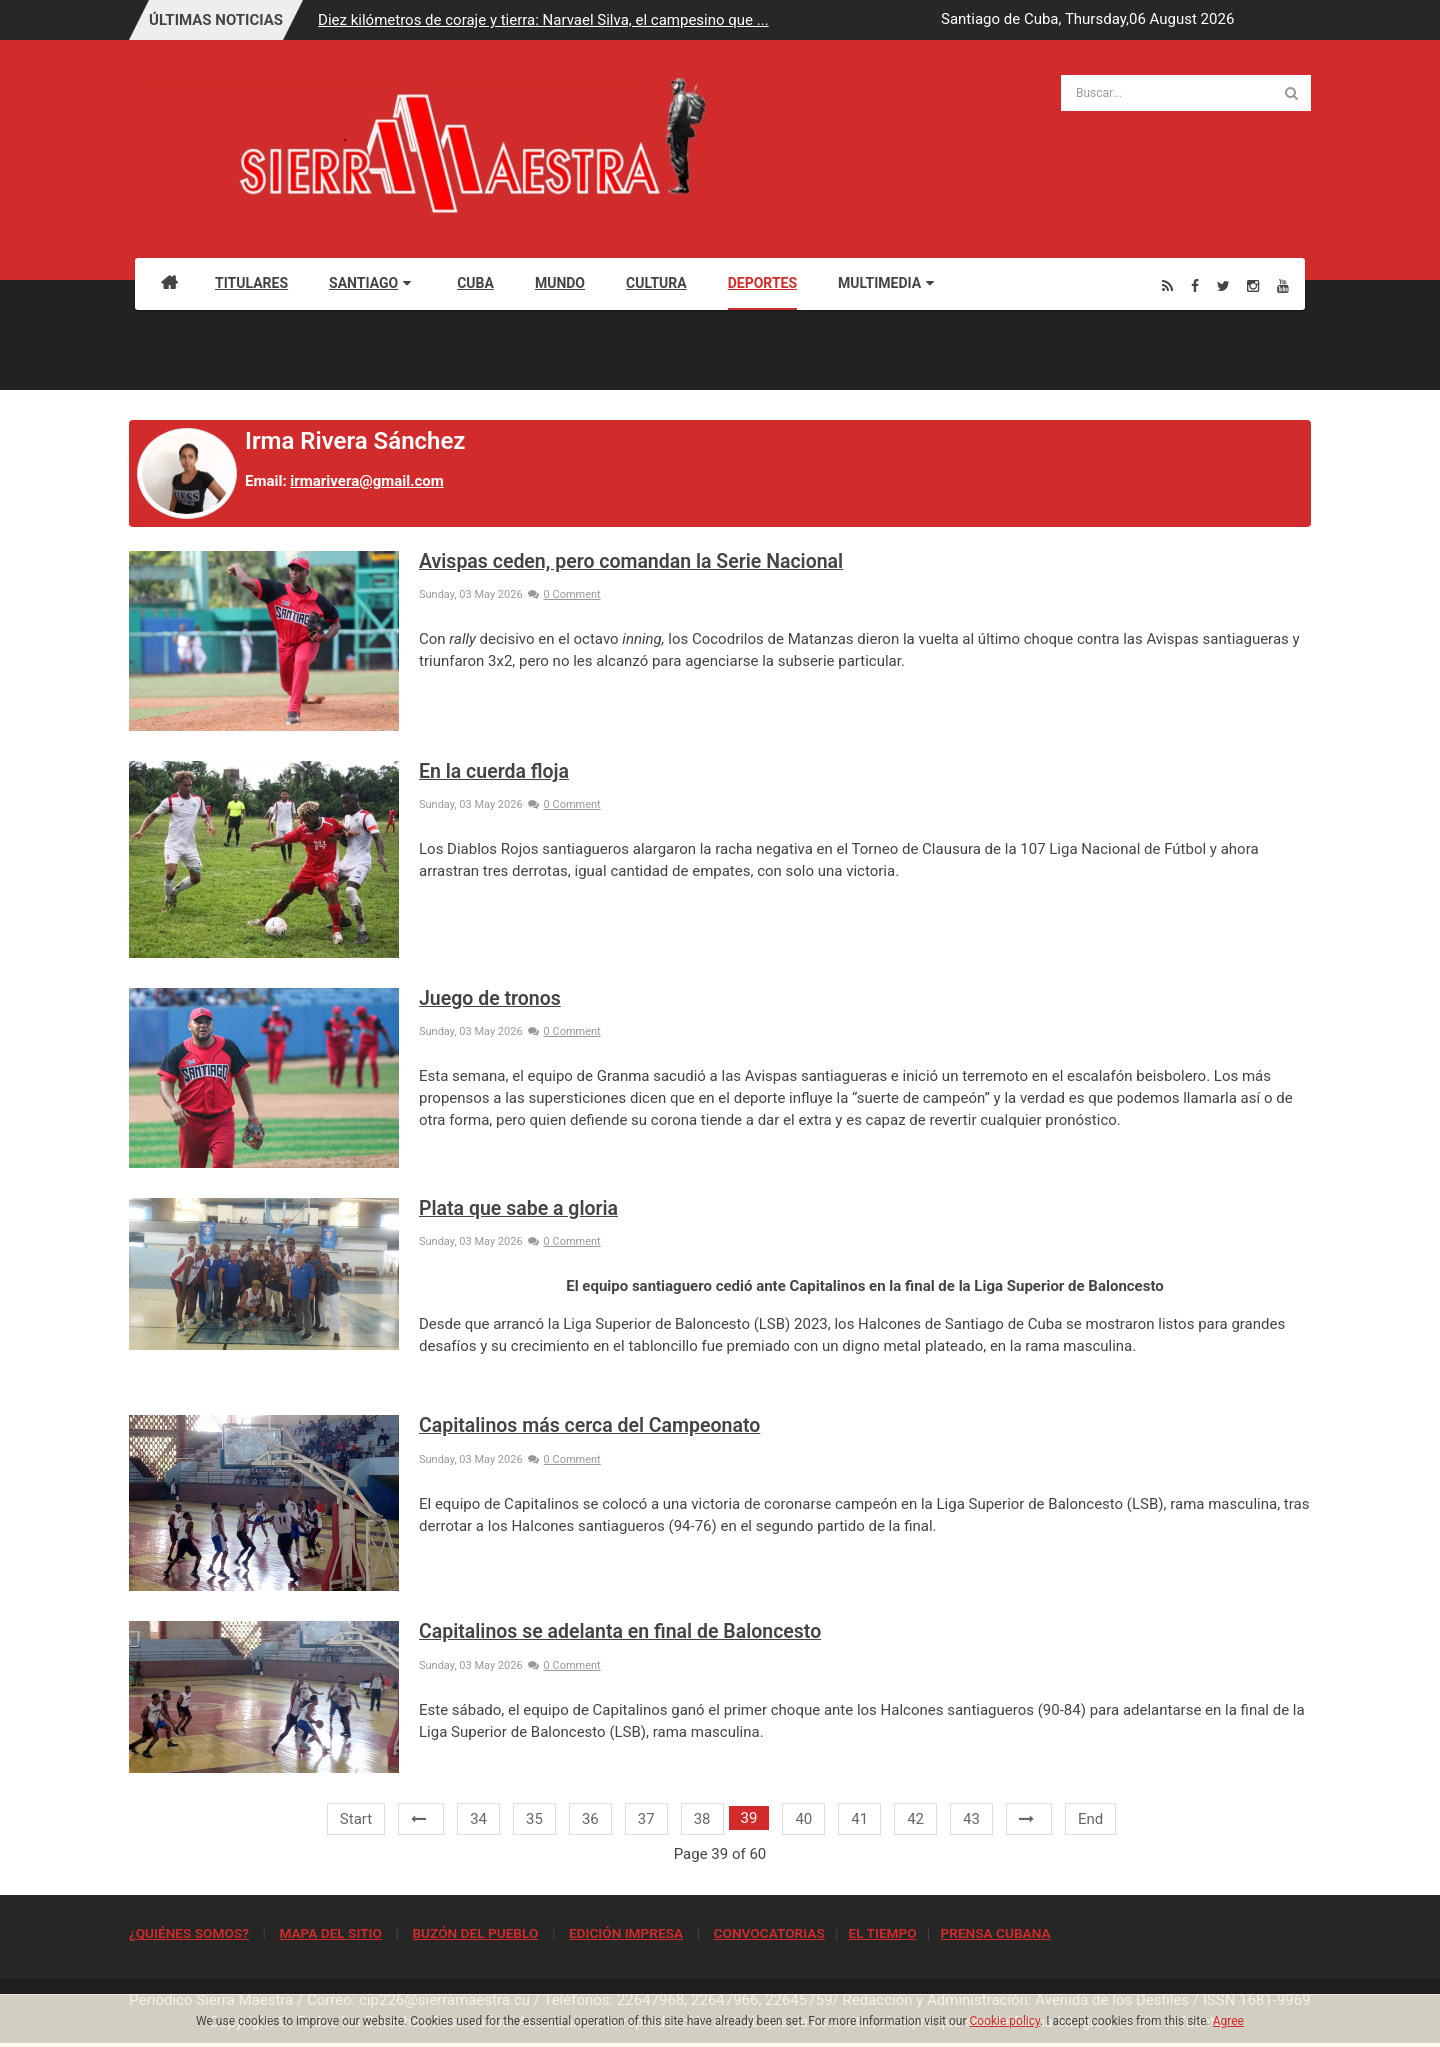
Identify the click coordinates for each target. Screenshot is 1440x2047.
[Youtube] (1283, 285)
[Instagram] (1253, 285)
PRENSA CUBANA (995, 1933)
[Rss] (1167, 285)
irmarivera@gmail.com (366, 481)
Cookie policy (1005, 2021)
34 (478, 1819)
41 (859, 1819)
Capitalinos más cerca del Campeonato (589, 1425)
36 (590, 1819)
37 (646, 1819)
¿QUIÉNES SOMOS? (189, 1933)
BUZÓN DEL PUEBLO (475, 1933)
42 (915, 1819)
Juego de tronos (490, 998)
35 (534, 1819)
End (1090, 1819)
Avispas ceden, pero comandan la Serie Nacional (631, 561)
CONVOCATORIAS (769, 1933)
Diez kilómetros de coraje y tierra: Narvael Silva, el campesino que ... (543, 20)
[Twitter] (1223, 285)
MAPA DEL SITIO (330, 1933)
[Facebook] (1195, 285)
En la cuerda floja (494, 771)
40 (803, 1819)
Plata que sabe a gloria (518, 1208)
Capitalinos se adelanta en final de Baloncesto (620, 1631)
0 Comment (564, 594)
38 (702, 1819)
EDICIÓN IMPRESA (626, 1933)
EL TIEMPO (882, 1933)
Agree (1228, 2021)
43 (971, 1819)
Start (356, 1819)
